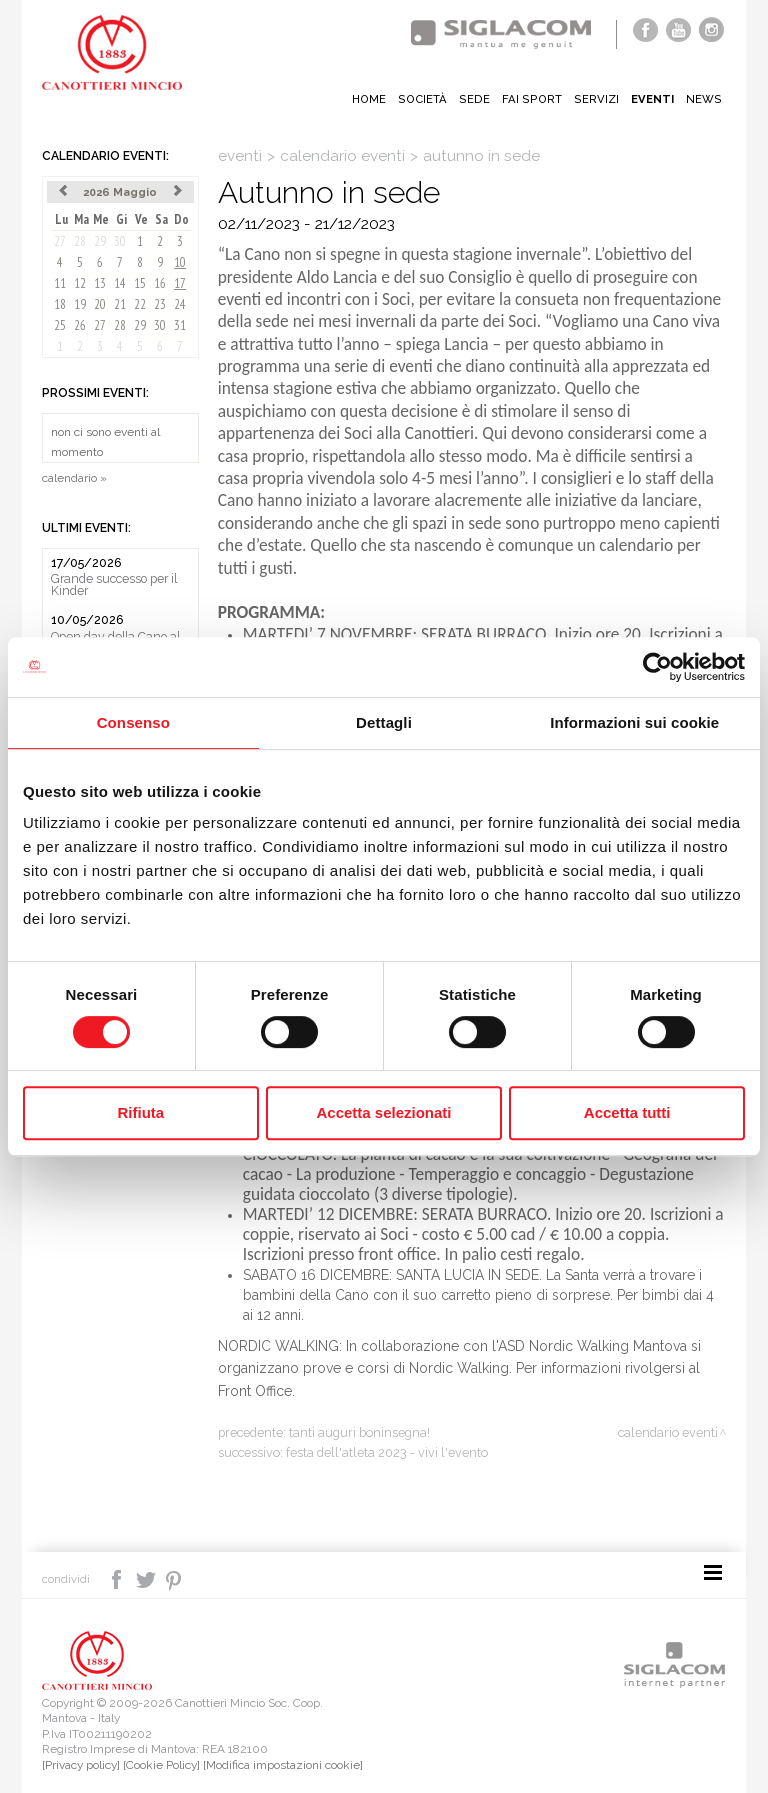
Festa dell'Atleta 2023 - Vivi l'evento (387, 1452)
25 (60, 325)
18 (60, 304)
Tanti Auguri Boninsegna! (359, 1432)
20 (100, 304)
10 (180, 262)
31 (180, 325)
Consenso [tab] (133, 722)
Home (369, 99)
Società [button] (422, 99)
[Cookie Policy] (161, 1765)
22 (140, 304)
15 (140, 283)
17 (180, 283)
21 (120, 304)
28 (80, 241)
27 (60, 241)
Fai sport (532, 99)
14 (120, 283)
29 (100, 241)
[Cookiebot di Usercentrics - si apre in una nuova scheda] (657, 667)
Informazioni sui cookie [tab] (634, 722)
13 (100, 283)
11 (60, 283)
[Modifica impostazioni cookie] (283, 1765)
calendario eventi (342, 156)
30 (120, 241)
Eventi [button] (652, 99)
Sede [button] (474, 99)
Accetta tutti (627, 1112)
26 (80, 325)
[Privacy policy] (81, 1765)
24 (180, 304)
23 (160, 304)
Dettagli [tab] (384, 722)
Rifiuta (140, 1112)
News (704, 99)
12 (80, 283)
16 (160, 283)
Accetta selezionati (383, 1112)
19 (80, 304)
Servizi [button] (596, 99)
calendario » (74, 478)
